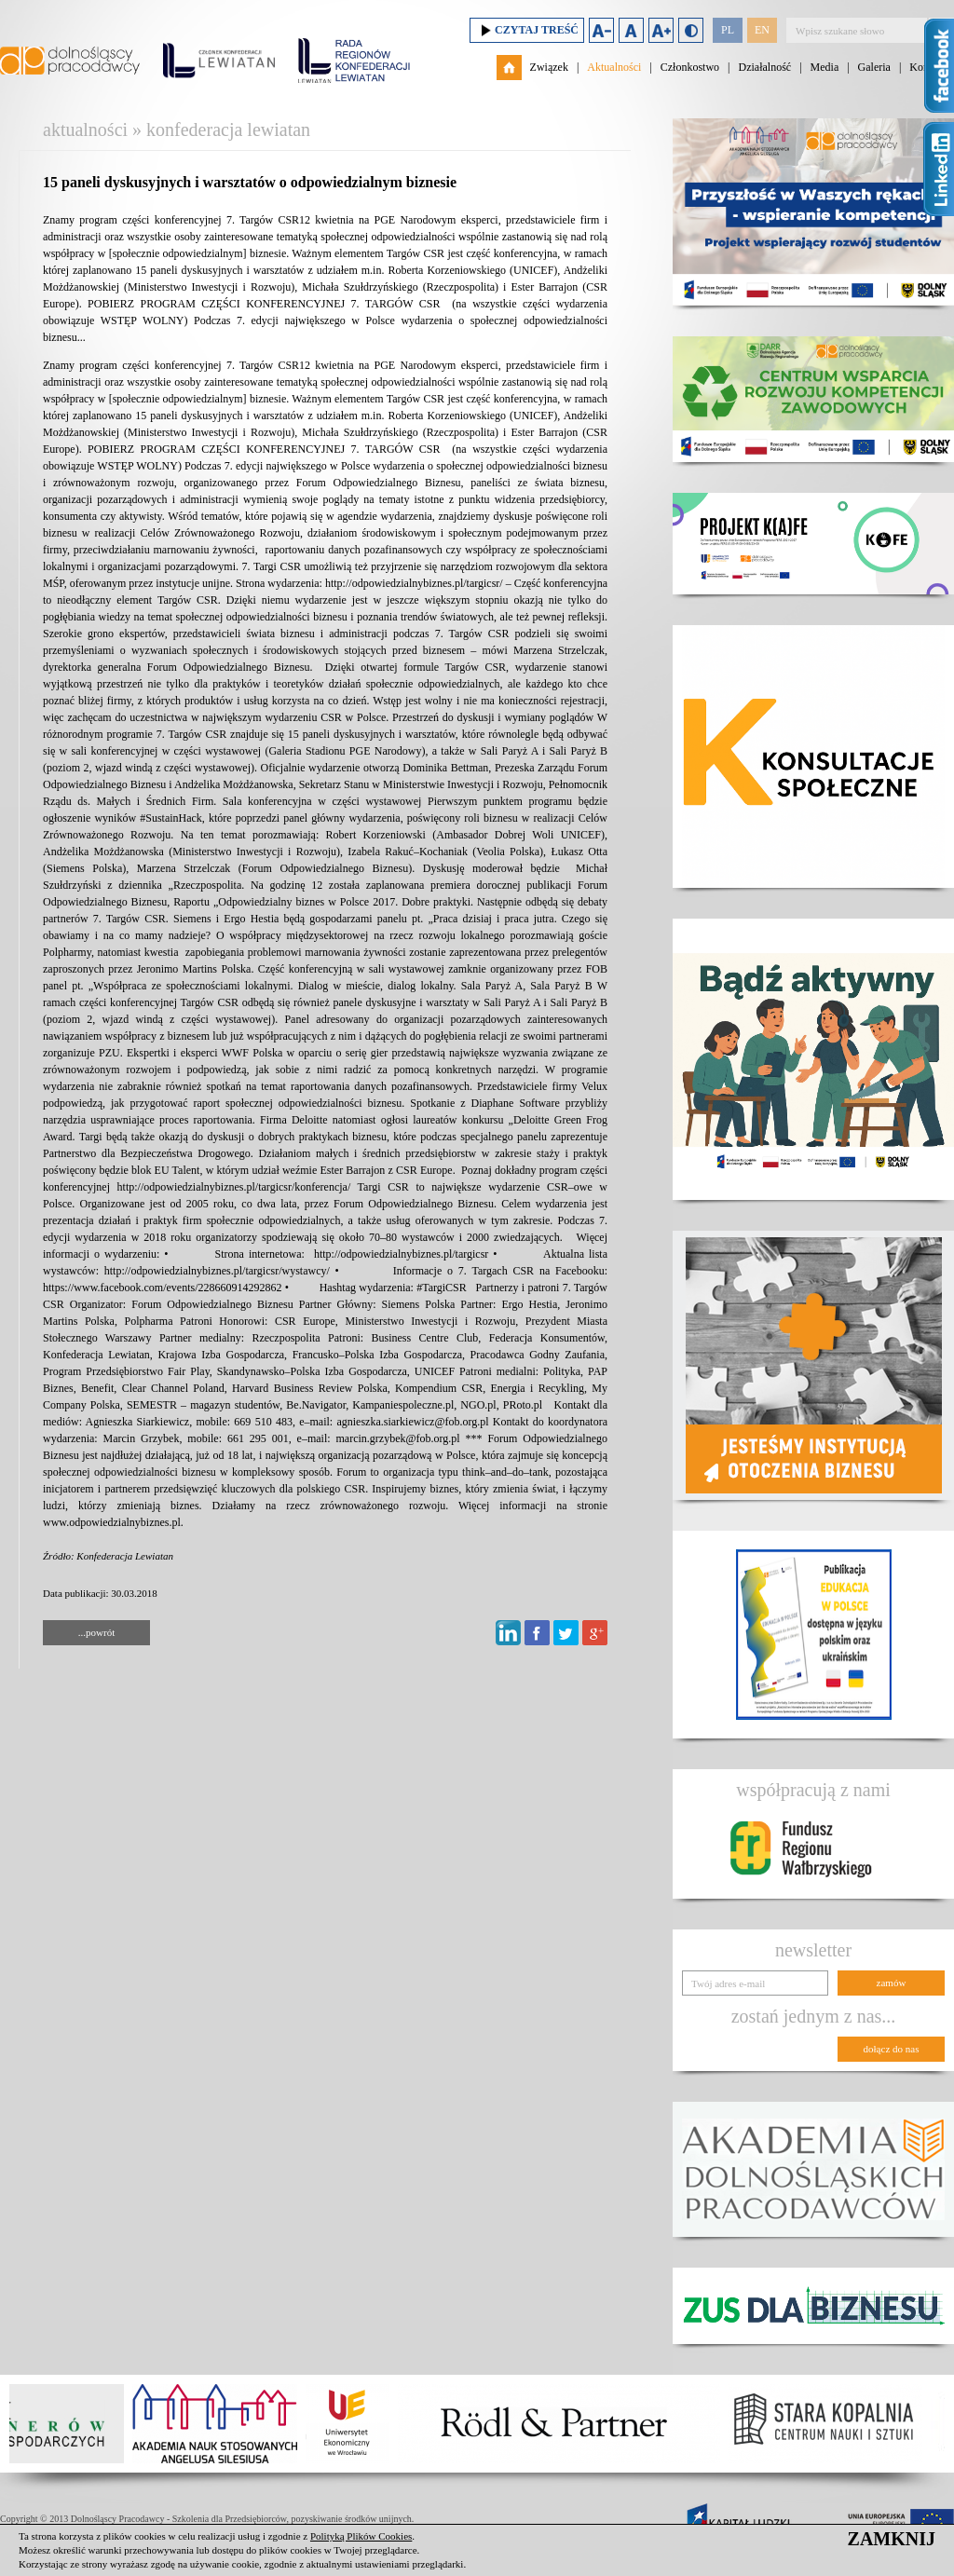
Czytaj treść (527, 30)
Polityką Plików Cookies (361, 2536)
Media (825, 67)
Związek (549, 67)
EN (762, 29)
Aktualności (614, 67)
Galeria (874, 67)
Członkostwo (690, 67)
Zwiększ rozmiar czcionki (661, 30)
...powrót (96, 1632)
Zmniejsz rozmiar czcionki (601, 30)
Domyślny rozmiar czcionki (631, 30)
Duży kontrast (690, 30)
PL (727, 29)
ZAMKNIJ (891, 2538)
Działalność (764, 67)
